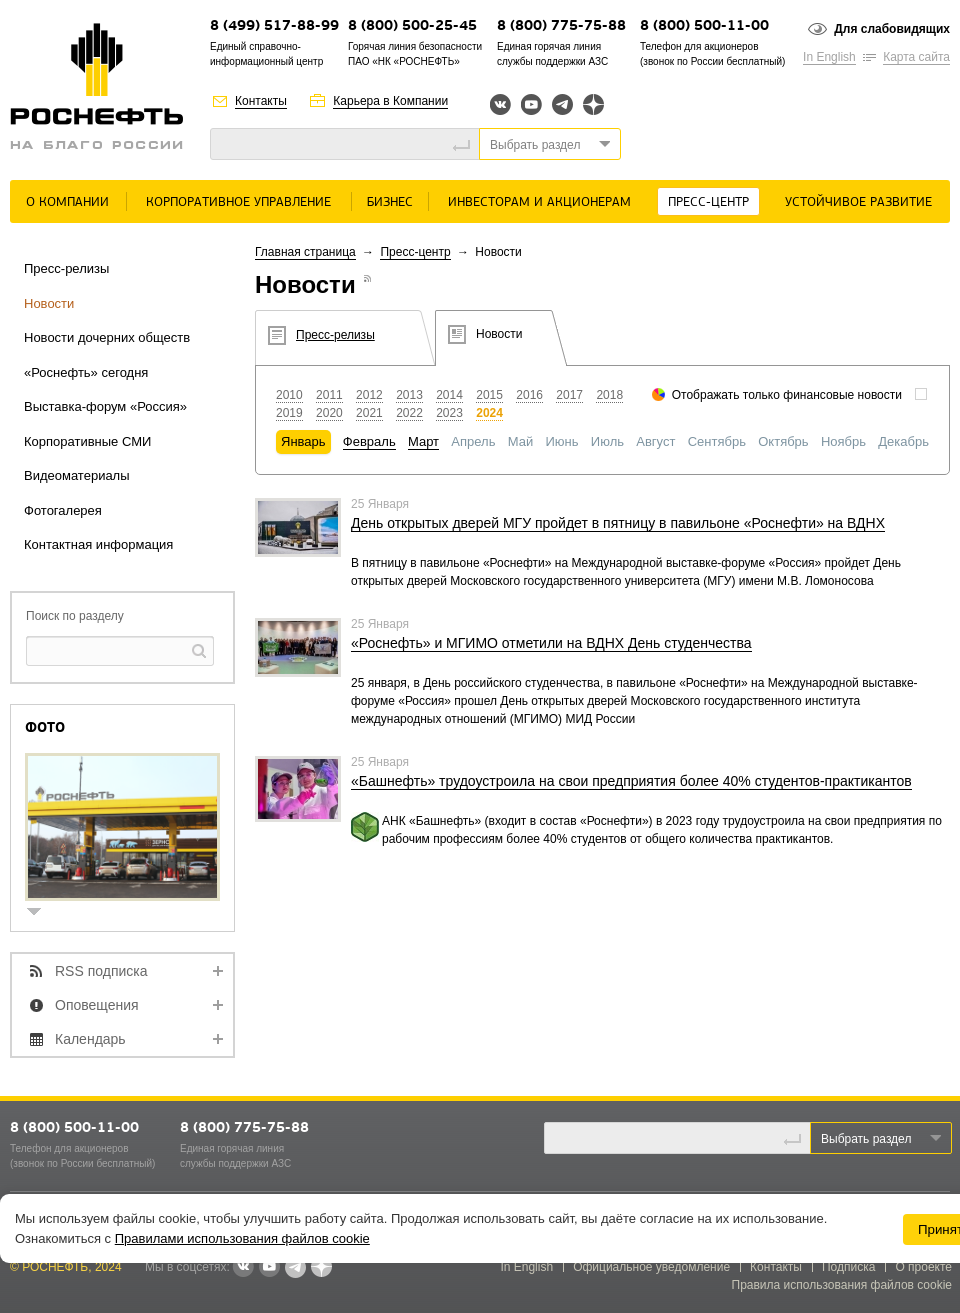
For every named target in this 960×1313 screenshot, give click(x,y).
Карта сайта (916, 57)
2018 (609, 395)
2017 (569, 395)
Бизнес (390, 202)
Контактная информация (98, 544)
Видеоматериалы (77, 475)
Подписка (848, 1267)
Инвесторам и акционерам (539, 202)
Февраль (369, 441)
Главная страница (305, 252)
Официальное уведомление (651, 1267)
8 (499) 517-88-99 (274, 26)
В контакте (243, 1268)
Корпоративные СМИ (87, 441)
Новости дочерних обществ (107, 337)
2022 (409, 413)
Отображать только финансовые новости (787, 395)
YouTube (531, 104)
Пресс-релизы (66, 268)
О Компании (67, 202)
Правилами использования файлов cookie (242, 1238)
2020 (329, 413)
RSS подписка (101, 971)
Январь (303, 441)
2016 (529, 395)
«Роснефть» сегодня (86, 372)
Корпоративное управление (238, 202)
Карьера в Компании (390, 101)
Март (423, 441)
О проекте (923, 1267)
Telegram (562, 104)
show (42, 913)
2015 (489, 395)
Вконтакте (500, 104)
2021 (369, 413)
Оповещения (97, 1005)
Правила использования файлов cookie (842, 1285)
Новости (49, 303)
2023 (449, 413)
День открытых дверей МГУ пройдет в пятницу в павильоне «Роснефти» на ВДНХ (618, 523)
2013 (409, 395)
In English (829, 57)
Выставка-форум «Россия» (105, 406)
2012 (369, 395)
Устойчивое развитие (858, 202)
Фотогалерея (63, 510)
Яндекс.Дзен (593, 104)
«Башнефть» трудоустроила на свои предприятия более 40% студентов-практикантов (631, 781)
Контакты (261, 101)
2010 (289, 395)
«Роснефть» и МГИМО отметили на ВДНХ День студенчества (551, 643)
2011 (329, 395)
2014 (449, 395)
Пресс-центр (708, 202)
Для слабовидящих (892, 29)
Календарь (90, 1039)
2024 (489, 413)
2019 (289, 413)
